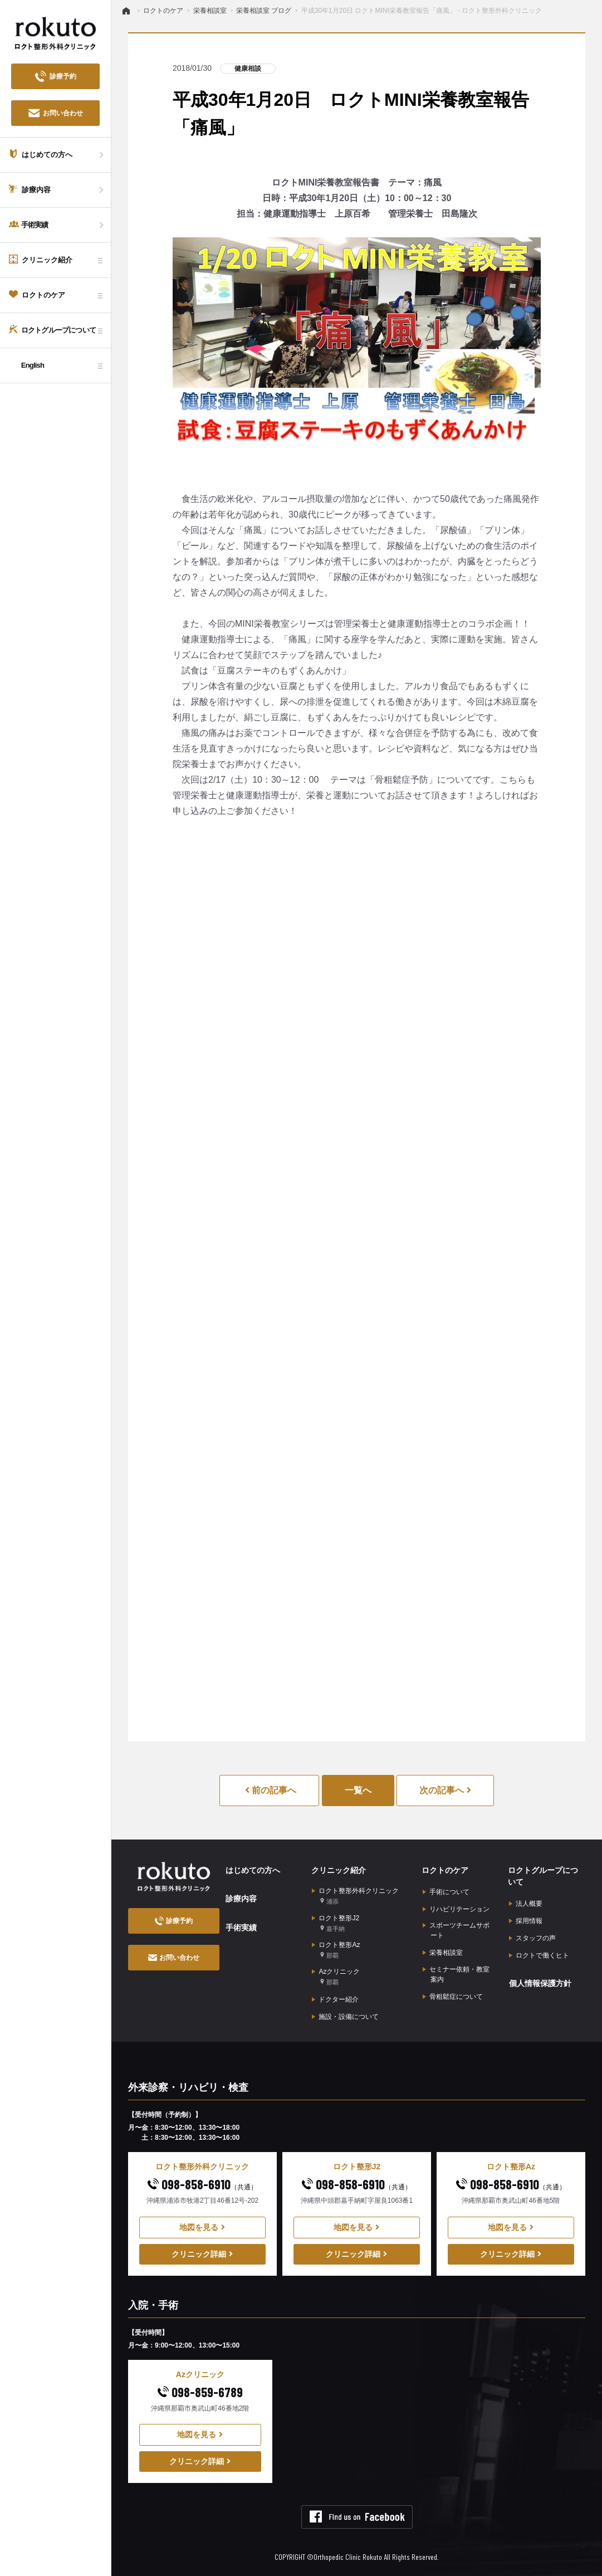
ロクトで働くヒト (539, 1955)
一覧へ (358, 1790)
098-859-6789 (200, 2391)
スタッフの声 (532, 1938)
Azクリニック (336, 1977)
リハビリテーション (456, 1909)
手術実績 (240, 1927)
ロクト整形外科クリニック (355, 1896)
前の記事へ (270, 1790)
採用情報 (525, 1921)
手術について (446, 1892)
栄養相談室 (443, 1953)
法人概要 (525, 1903)
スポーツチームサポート (456, 1930)
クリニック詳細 (202, 2253)
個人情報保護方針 (540, 1983)
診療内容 (240, 1898)
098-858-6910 (202, 2183)
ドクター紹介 (335, 1999)
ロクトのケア (445, 1870)
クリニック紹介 (338, 1870)
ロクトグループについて (543, 1876)
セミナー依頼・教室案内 (456, 1974)
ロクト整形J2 (335, 1923)
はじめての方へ (252, 1870)
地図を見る (202, 2226)
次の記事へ (445, 1790)
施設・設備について (345, 2016)
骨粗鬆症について (453, 1996)
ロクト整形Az (336, 1950)
